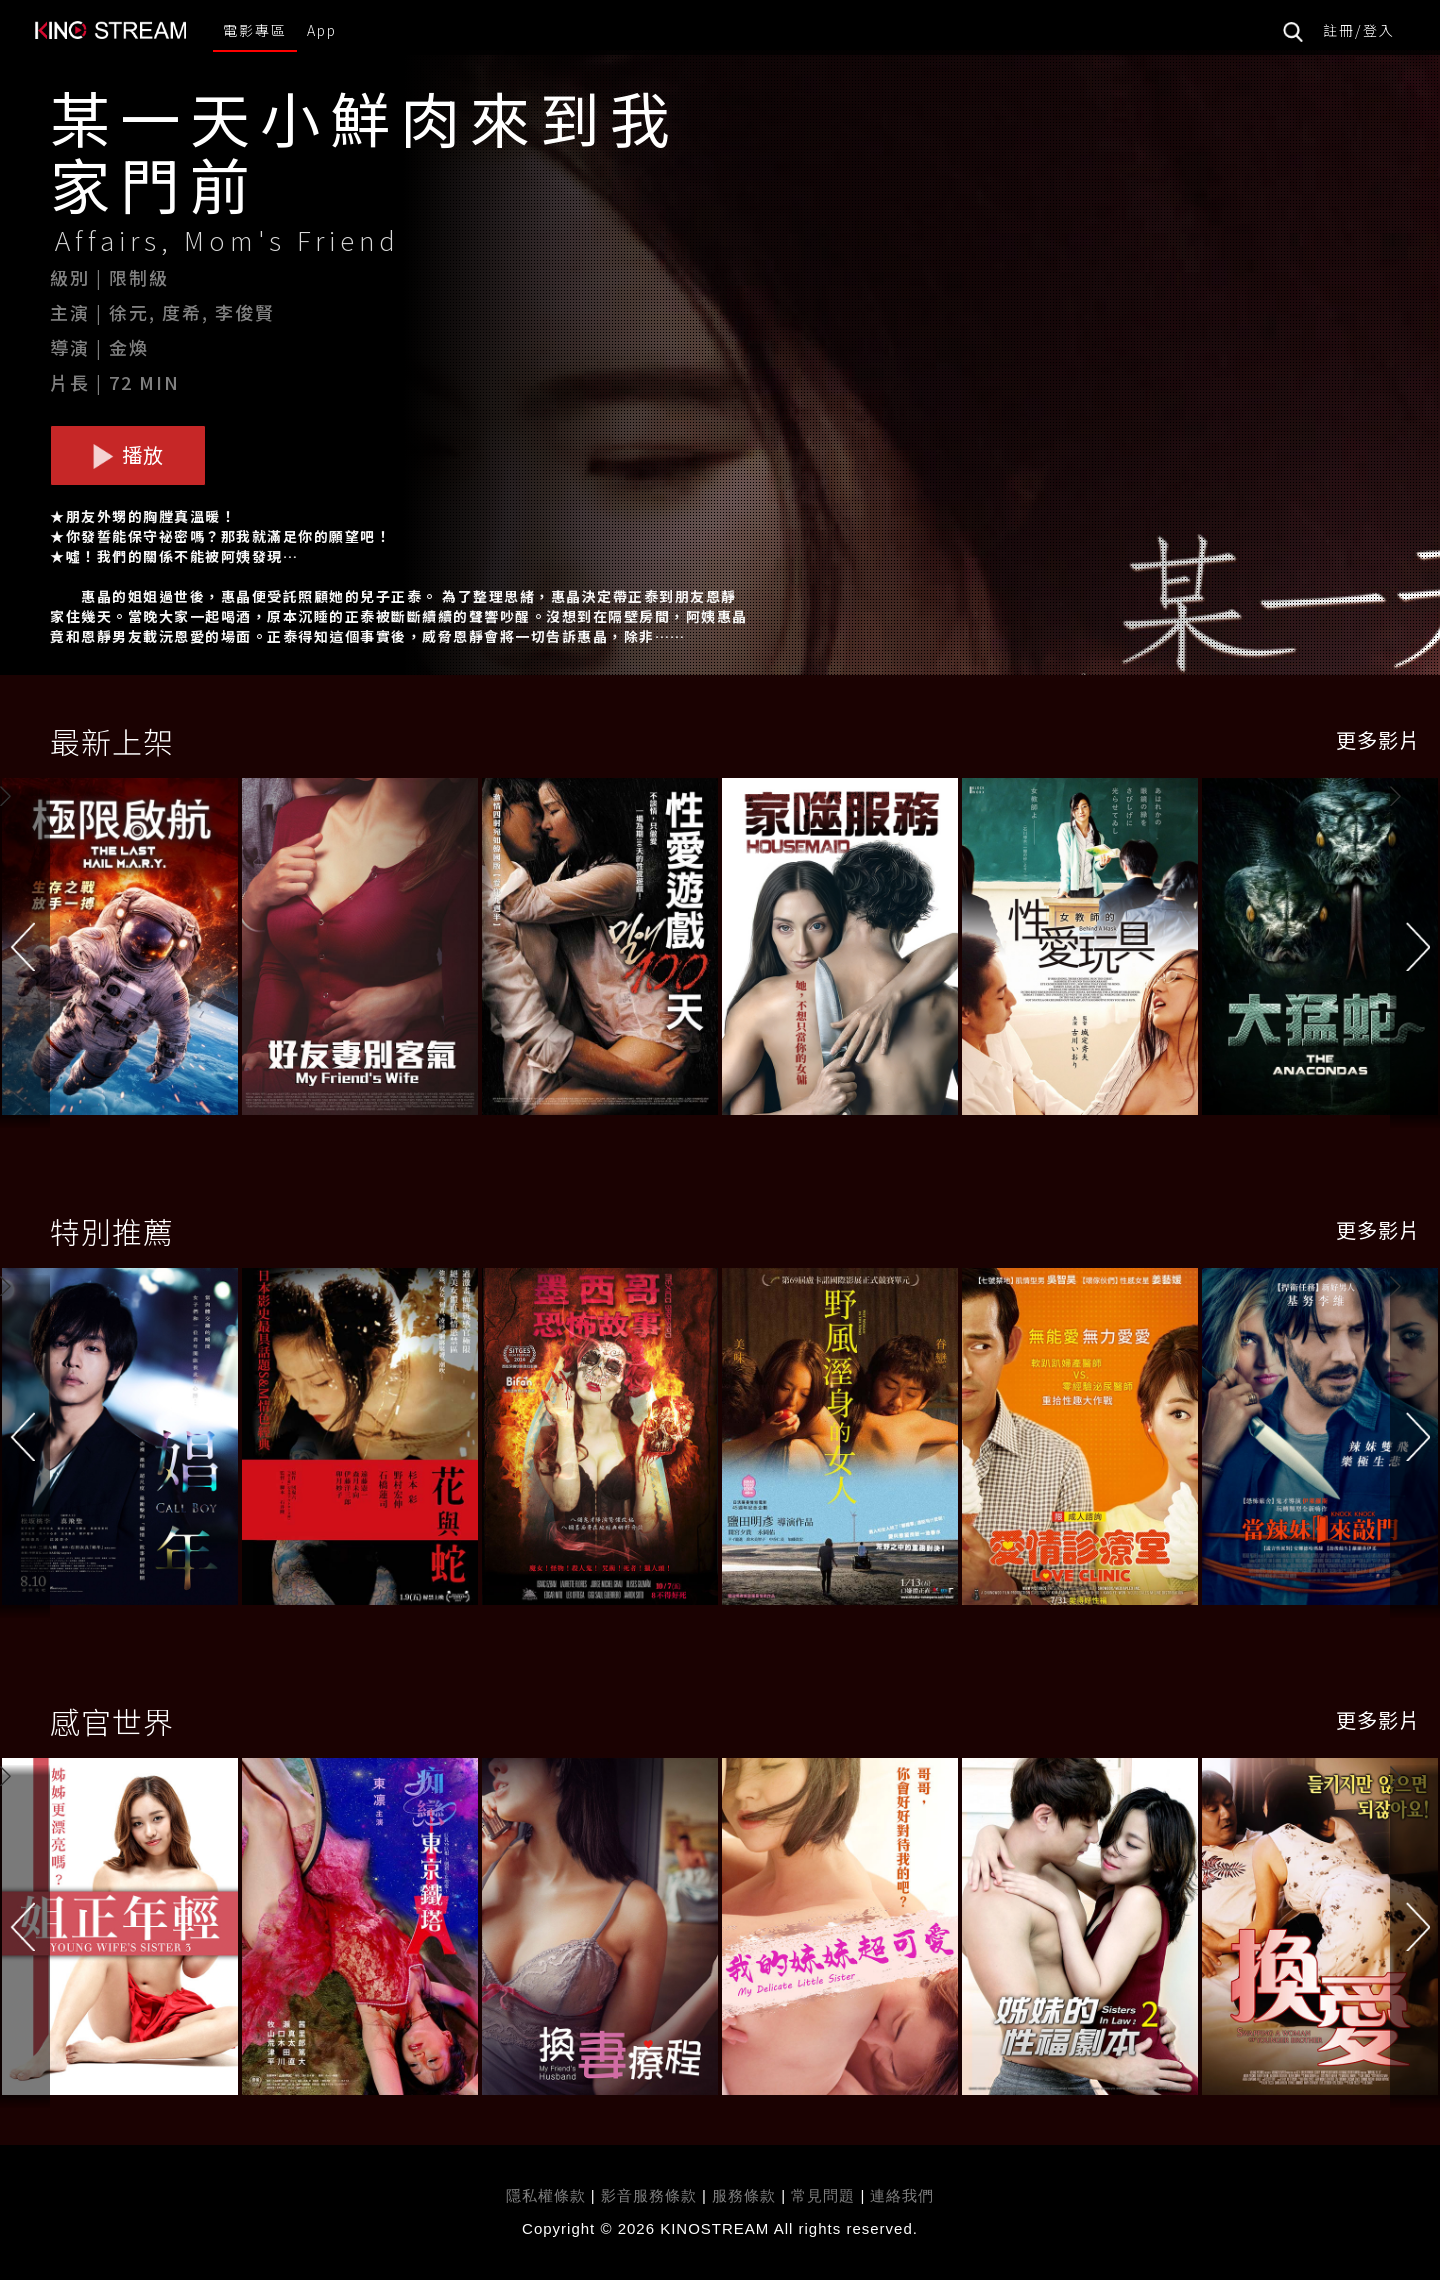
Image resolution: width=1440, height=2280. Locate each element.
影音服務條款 (649, 2195)
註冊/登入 (1359, 30)
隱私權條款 (546, 2195)
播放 (128, 454)
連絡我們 (902, 2195)
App (322, 30)
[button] (1415, 949)
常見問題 (823, 2195)
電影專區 (255, 30)
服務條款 (746, 2195)
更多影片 (1378, 739)
